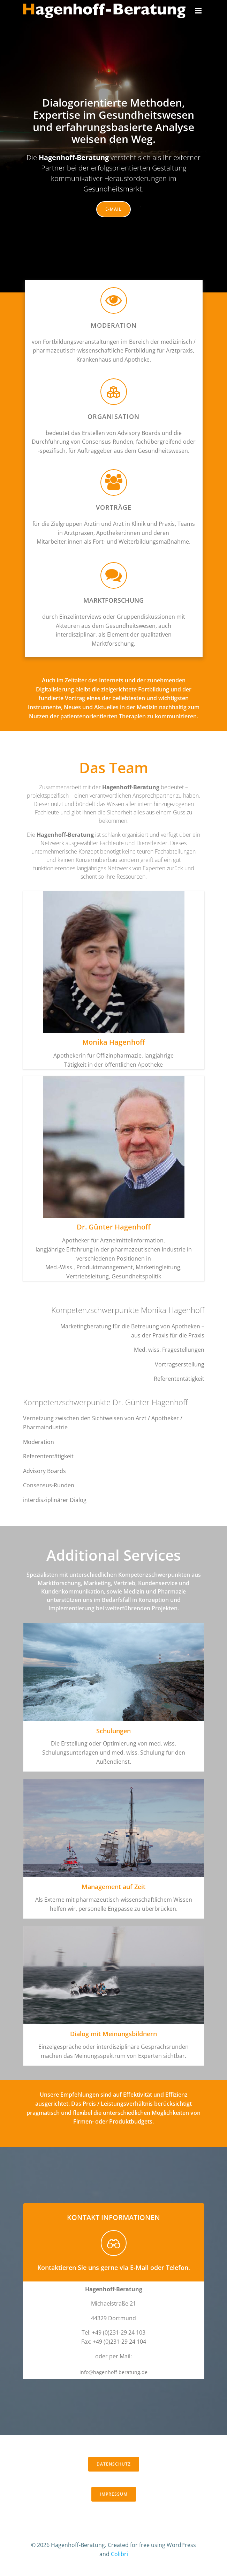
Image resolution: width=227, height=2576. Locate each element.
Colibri (119, 2554)
